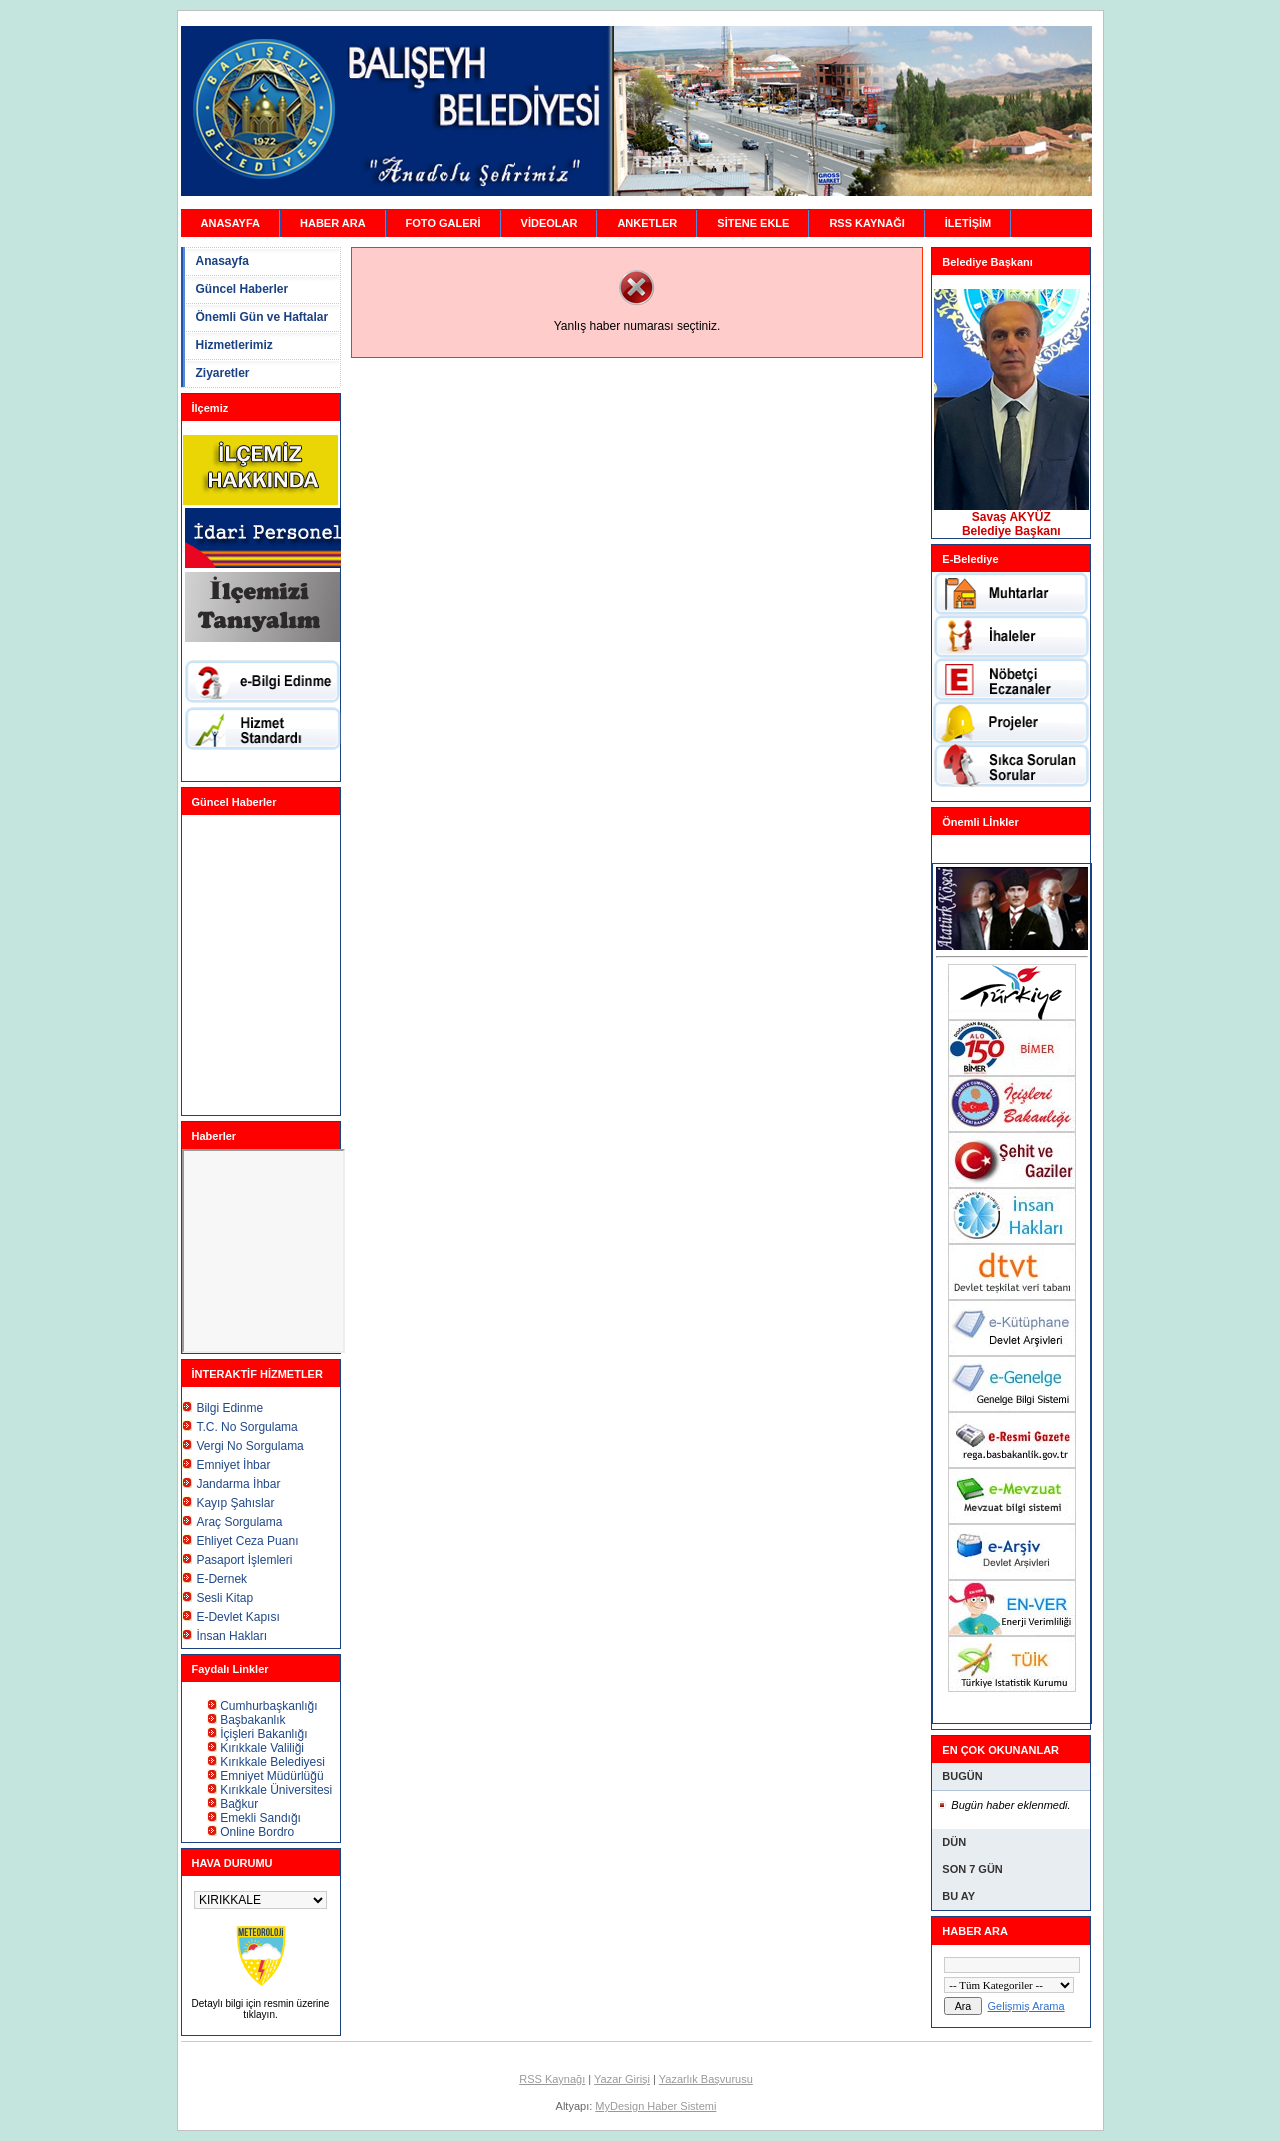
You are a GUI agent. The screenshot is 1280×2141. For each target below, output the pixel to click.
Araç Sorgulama (239, 1522)
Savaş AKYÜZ (1011, 517)
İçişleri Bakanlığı (263, 1734)
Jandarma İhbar (238, 1484)
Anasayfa (222, 261)
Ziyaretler (223, 373)
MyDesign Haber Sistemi (655, 2106)
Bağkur (239, 1804)
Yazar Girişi (622, 2079)
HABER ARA (333, 223)
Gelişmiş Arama (1026, 2006)
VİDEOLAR (549, 223)
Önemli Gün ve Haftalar (262, 317)
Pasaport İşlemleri (244, 1560)
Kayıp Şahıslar (235, 1503)
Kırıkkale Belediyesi (272, 1762)
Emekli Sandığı (260, 1818)
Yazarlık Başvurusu (706, 2079)
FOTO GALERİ (443, 223)
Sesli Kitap (224, 1598)
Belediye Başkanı (1011, 531)
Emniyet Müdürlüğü (271, 1776)
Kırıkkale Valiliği (262, 1748)
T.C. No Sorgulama (246, 1427)
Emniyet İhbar (233, 1465)
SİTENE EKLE (753, 223)
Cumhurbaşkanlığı (268, 1706)
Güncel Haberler (242, 289)
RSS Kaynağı (552, 2079)
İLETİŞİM (968, 223)
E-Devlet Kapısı (237, 1617)
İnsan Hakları (231, 1636)
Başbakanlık (252, 1720)
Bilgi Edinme (229, 1408)
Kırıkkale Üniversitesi (276, 1790)
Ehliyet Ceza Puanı (247, 1541)
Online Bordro (257, 1832)
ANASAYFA (231, 223)
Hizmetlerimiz (234, 345)
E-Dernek (221, 1579)
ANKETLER (647, 223)
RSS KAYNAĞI (866, 223)
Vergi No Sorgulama (249, 1446)
